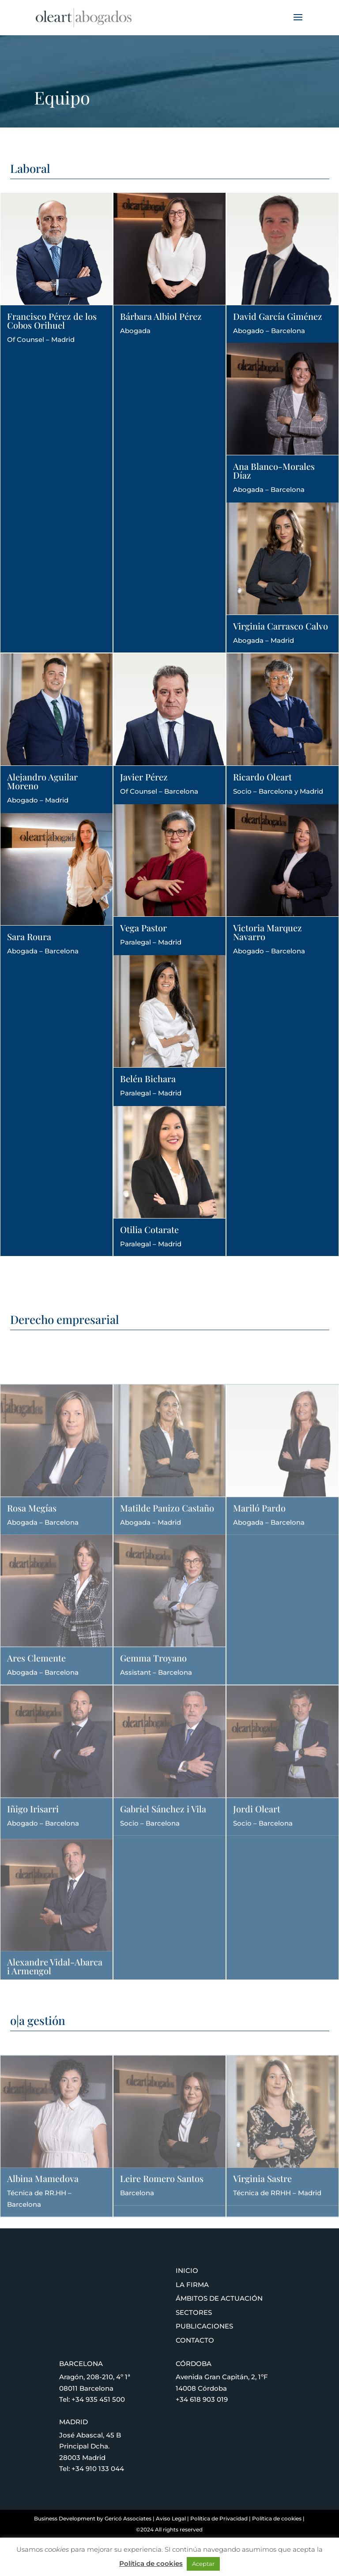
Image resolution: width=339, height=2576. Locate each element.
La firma (192, 2284)
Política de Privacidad (219, 2518)
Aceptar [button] (203, 2563)
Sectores (194, 2312)
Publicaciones (204, 2326)
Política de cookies (276, 2518)
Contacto (195, 2340)
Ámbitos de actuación (219, 2298)
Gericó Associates (128, 2518)
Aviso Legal (171, 2518)
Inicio (187, 2270)
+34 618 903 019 (202, 2399)
